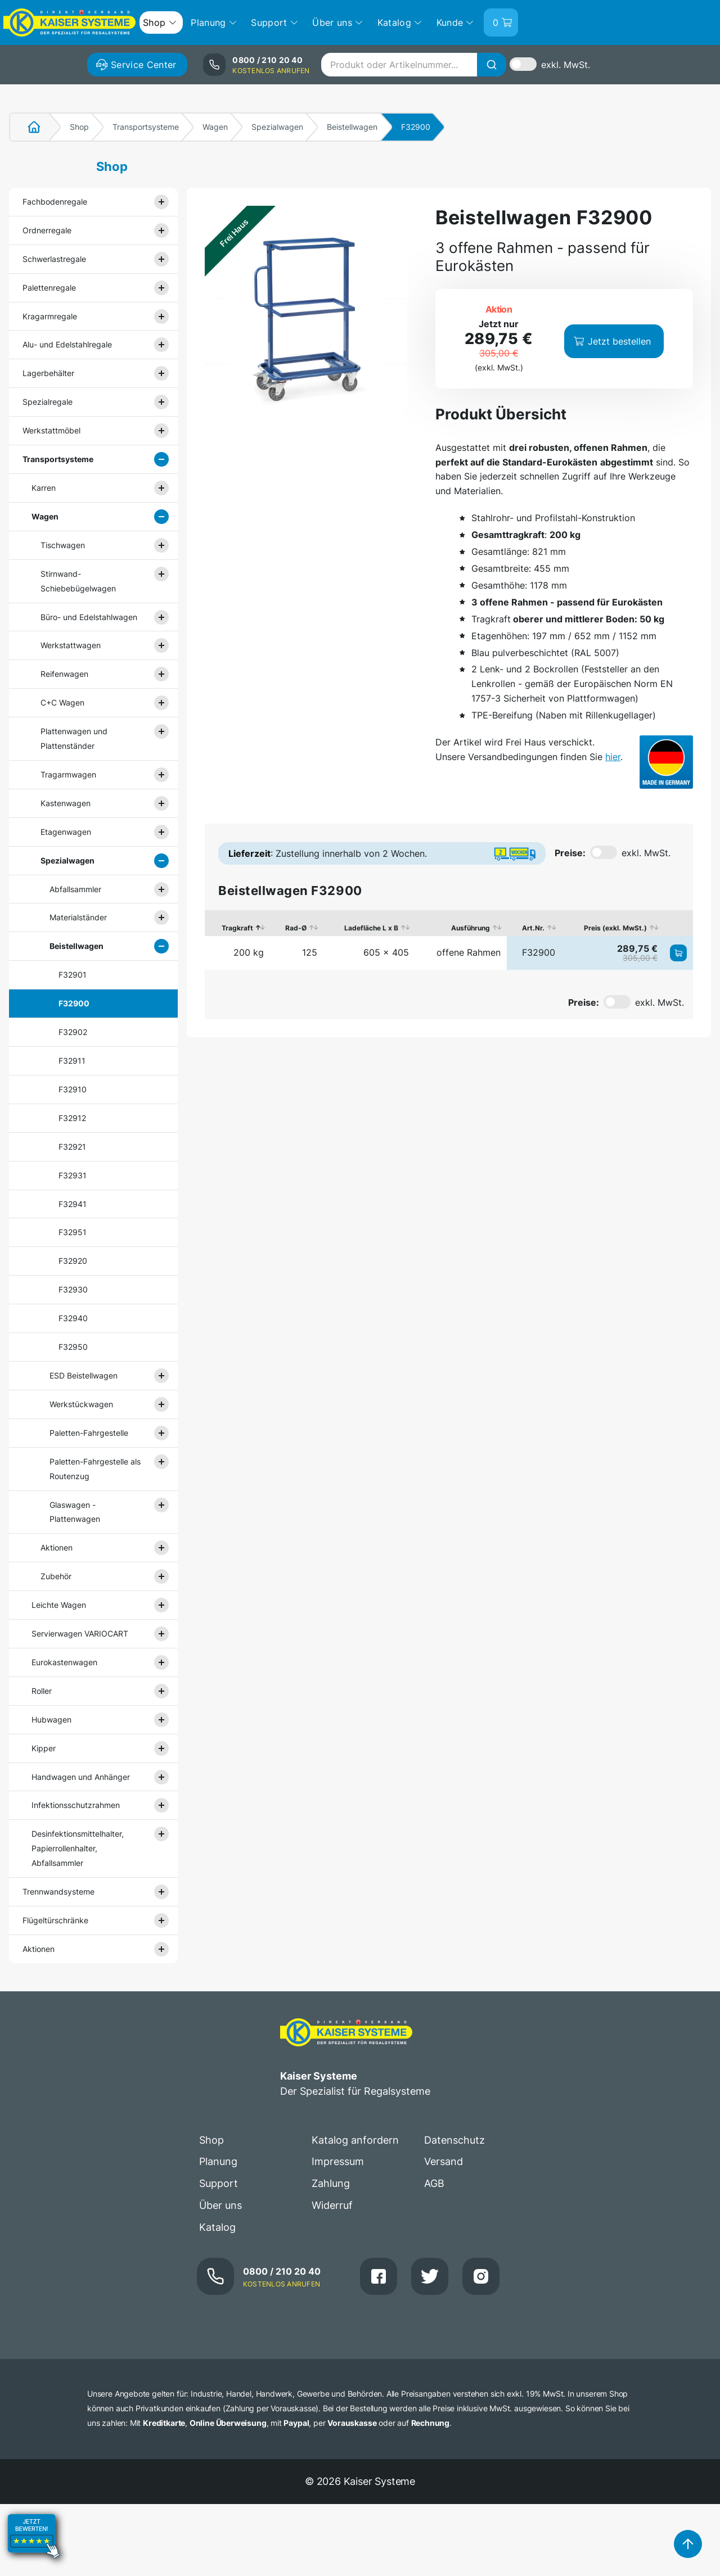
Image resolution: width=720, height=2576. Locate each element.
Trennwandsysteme (58, 1891)
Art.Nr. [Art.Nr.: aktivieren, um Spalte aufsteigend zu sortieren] (533, 928)
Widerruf (332, 2205)
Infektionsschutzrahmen (76, 1805)
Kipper (44, 1748)
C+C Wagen (62, 702)
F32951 (72, 1232)
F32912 (72, 1118)
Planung (218, 2161)
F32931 (72, 1175)
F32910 (72, 1089)
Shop (79, 127)
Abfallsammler (75, 889)
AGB (434, 2183)
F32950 (73, 1347)
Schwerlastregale (54, 259)
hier (612, 756)
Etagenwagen (65, 832)
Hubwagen (51, 1719)
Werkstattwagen (70, 645)
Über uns (220, 2205)
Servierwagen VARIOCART (80, 1633)
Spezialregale (47, 401)
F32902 (72, 1032)
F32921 (72, 1146)
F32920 (72, 1261)
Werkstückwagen (81, 1404)
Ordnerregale (46, 230)
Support (218, 2183)
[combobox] (413, 64)
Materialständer (78, 917)
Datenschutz (454, 2140)
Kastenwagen (65, 803)
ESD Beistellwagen (84, 1375)
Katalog (217, 2227)
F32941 (72, 1204)
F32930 (73, 1289)
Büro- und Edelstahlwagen (88, 617)
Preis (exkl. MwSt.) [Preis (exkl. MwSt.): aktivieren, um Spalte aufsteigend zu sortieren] (615, 928)
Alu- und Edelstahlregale (67, 344)
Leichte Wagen (59, 1605)
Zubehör (55, 1576)
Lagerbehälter (48, 373)
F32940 (73, 1318)
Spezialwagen (277, 127)
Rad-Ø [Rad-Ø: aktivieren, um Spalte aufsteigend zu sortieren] (296, 928)
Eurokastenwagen (64, 1662)
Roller (42, 1691)
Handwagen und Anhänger (81, 1777)
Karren (44, 487)
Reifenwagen (64, 674)
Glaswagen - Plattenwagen (75, 1512)
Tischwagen (62, 545)
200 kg (248, 952)
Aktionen (56, 1547)
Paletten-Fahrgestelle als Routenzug (95, 1469)
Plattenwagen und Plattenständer (73, 738)
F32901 (72, 974)
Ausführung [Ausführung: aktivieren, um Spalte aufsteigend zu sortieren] (470, 928)
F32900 (73, 1003)
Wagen (215, 127)
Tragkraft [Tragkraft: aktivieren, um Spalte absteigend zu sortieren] (237, 928)
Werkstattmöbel (51, 430)
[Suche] (491, 64)
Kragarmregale (49, 316)
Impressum (338, 2161)
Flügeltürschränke (55, 1920)
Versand (443, 2161)
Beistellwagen (352, 127)
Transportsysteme (145, 127)
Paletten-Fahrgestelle (89, 1433)
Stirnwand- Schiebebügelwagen (78, 581)
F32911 (72, 1060)
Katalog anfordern (355, 2140)
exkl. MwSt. (565, 64)
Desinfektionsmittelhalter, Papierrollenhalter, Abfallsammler (78, 1848)
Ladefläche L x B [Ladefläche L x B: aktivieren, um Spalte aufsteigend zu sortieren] (371, 928)
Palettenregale (49, 287)
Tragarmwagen (68, 774)
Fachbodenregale (54, 201)
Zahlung (331, 2183)
